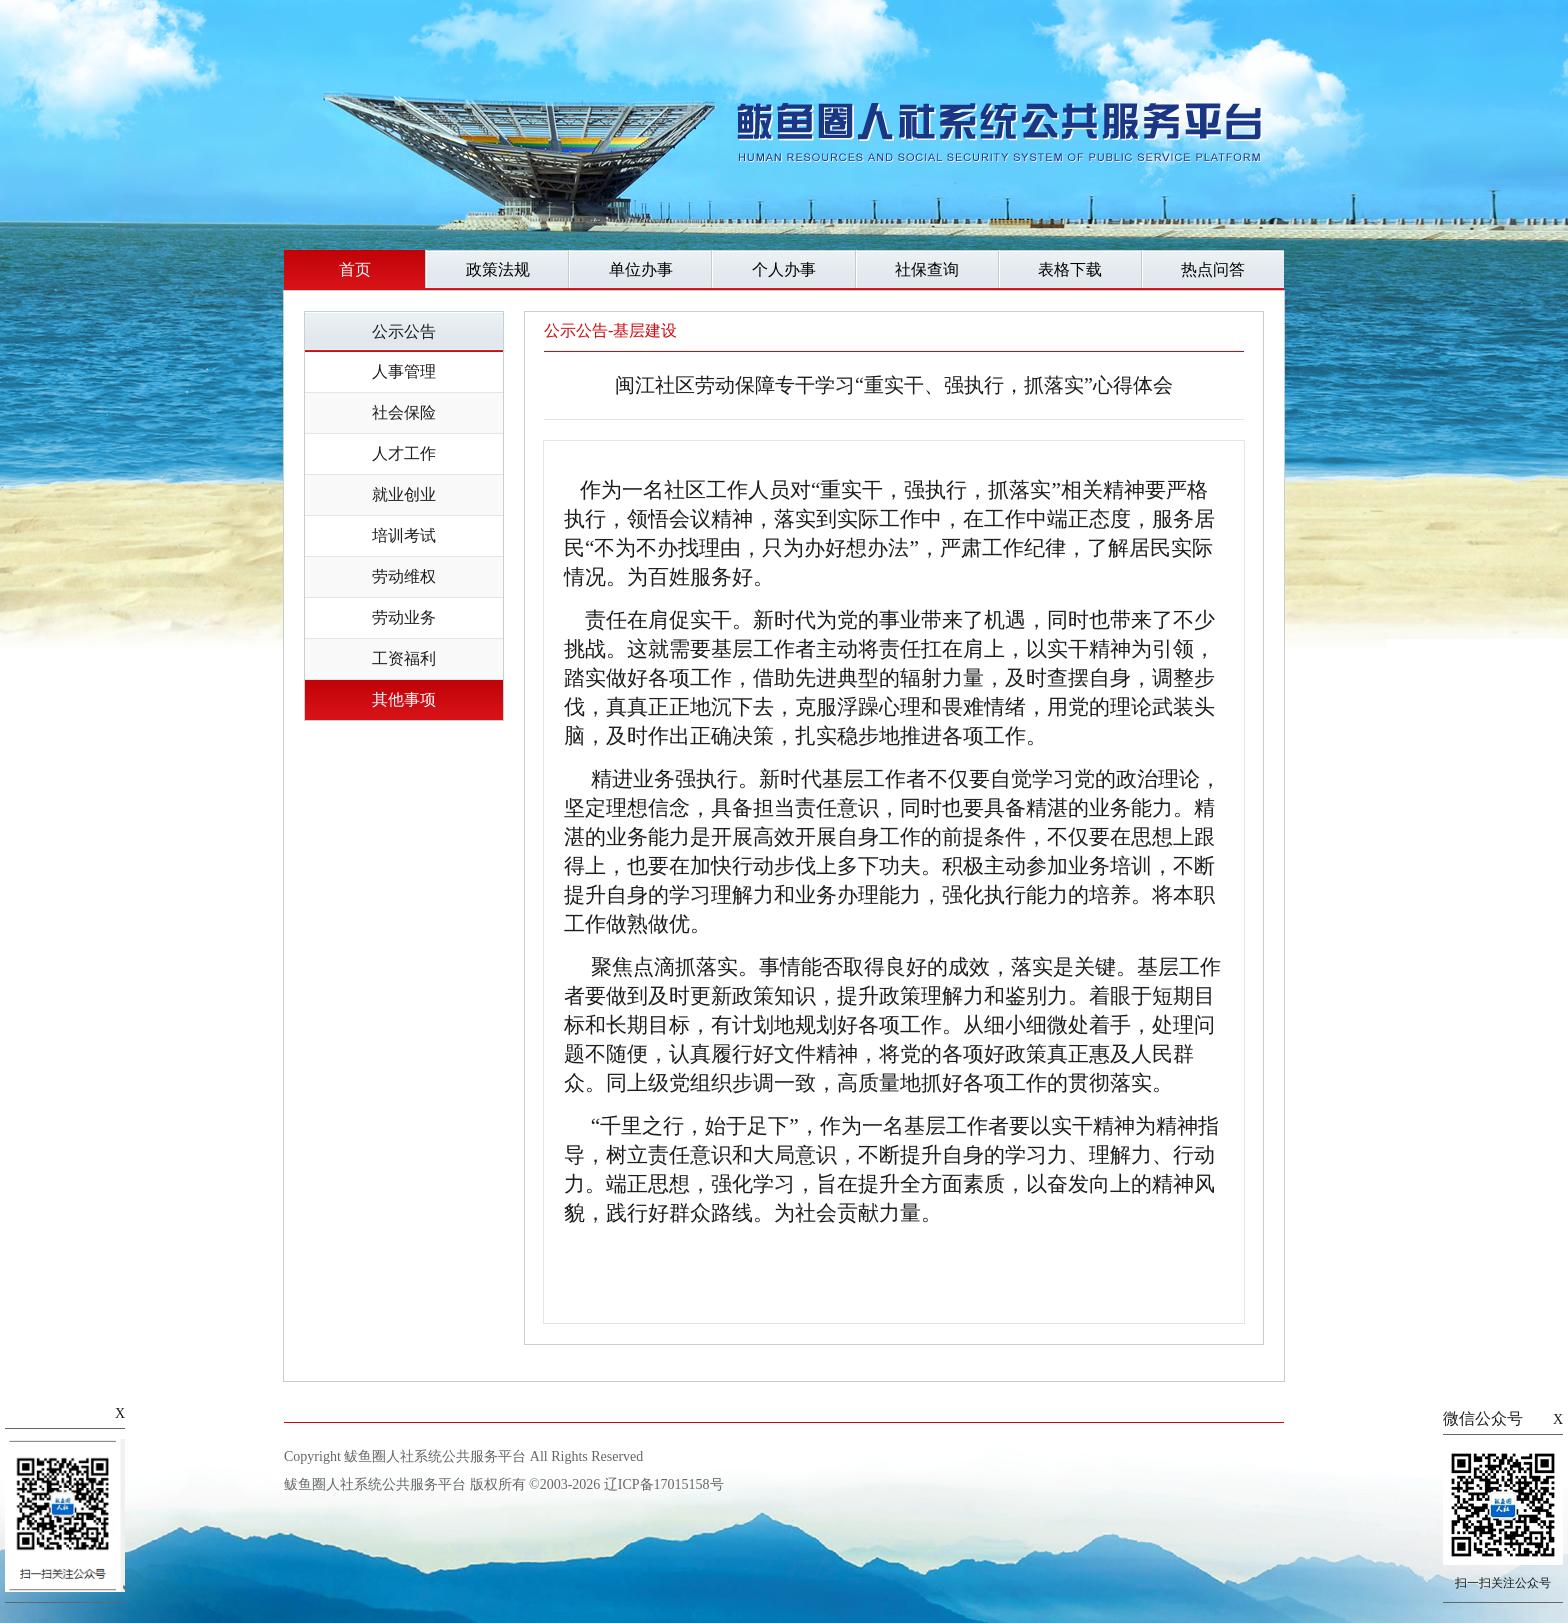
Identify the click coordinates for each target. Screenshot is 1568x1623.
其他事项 (404, 699)
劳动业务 (404, 617)
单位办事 (641, 269)
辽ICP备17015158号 (664, 1484)
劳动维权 (404, 576)
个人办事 (784, 269)
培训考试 (404, 535)
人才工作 (404, 453)
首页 (355, 269)
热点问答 (1213, 269)
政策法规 (498, 269)
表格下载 (1070, 269)
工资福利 (404, 658)
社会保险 (404, 412)
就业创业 (404, 494)
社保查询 (927, 269)
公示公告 (404, 331)
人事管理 (404, 371)
